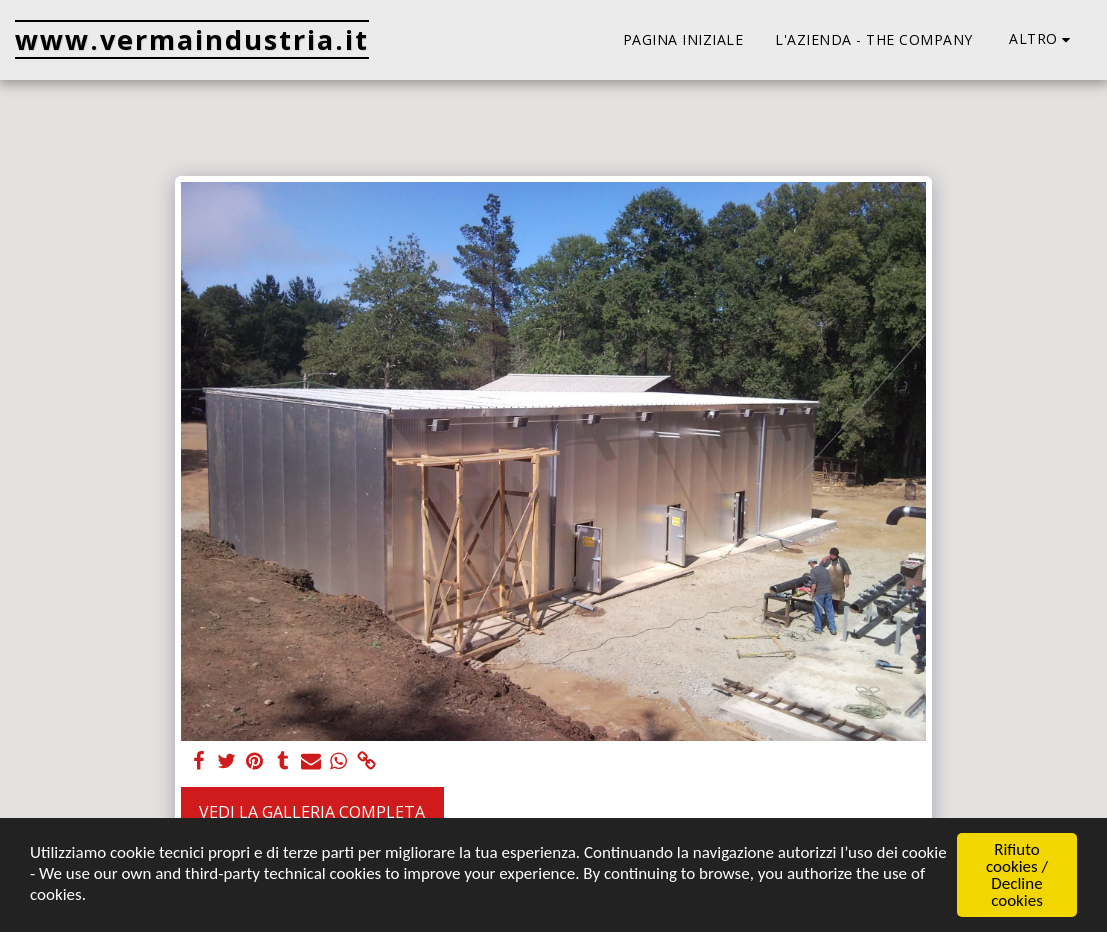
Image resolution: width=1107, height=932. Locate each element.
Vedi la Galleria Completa (312, 812)
